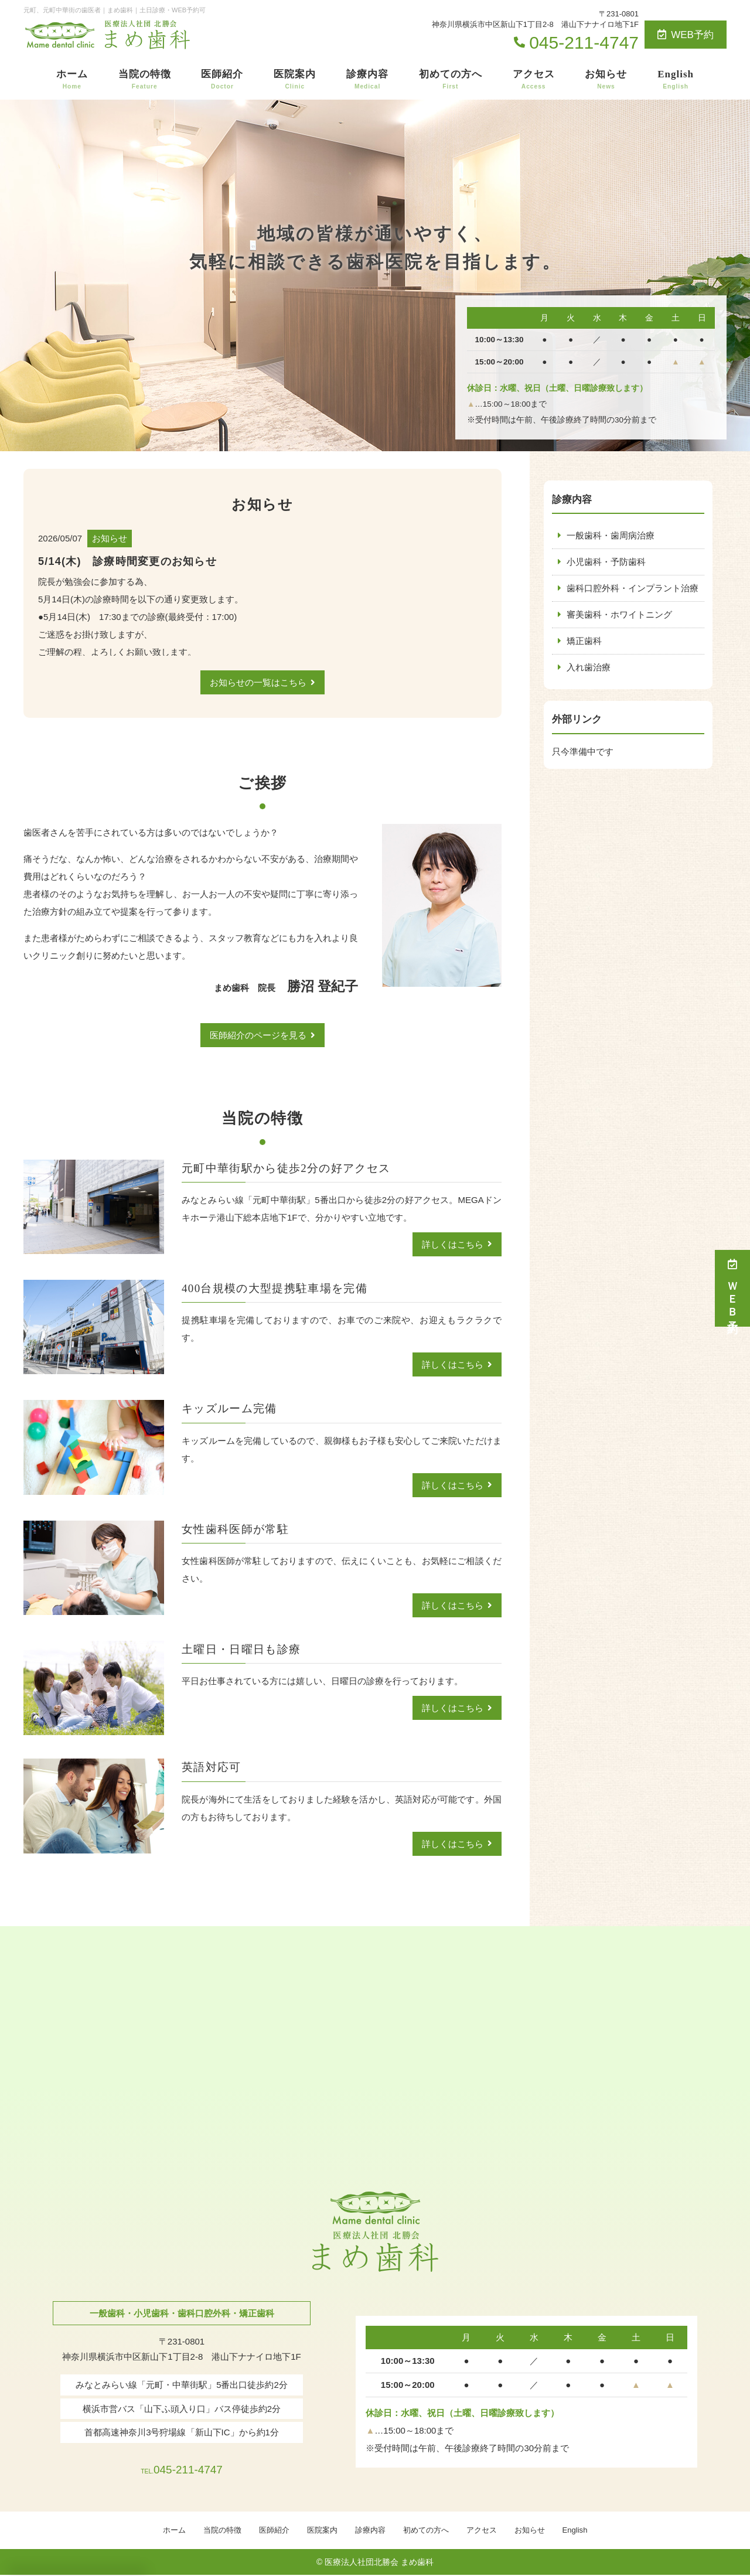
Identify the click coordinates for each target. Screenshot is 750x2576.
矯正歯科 (584, 641)
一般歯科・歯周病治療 (610, 535)
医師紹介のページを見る (258, 1035)
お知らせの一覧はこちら (258, 682)
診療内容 (367, 80)
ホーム (72, 80)
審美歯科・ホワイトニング (619, 614)
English (675, 80)
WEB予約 (685, 34)
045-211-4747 (181, 2466)
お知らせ (606, 80)
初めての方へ (450, 80)
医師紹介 (222, 80)
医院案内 (295, 80)
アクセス (534, 80)
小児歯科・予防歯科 (606, 562)
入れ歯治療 (589, 667)
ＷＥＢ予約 (732, 1288)
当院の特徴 (144, 80)
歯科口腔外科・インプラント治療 (632, 588)
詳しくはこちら (452, 1244)
